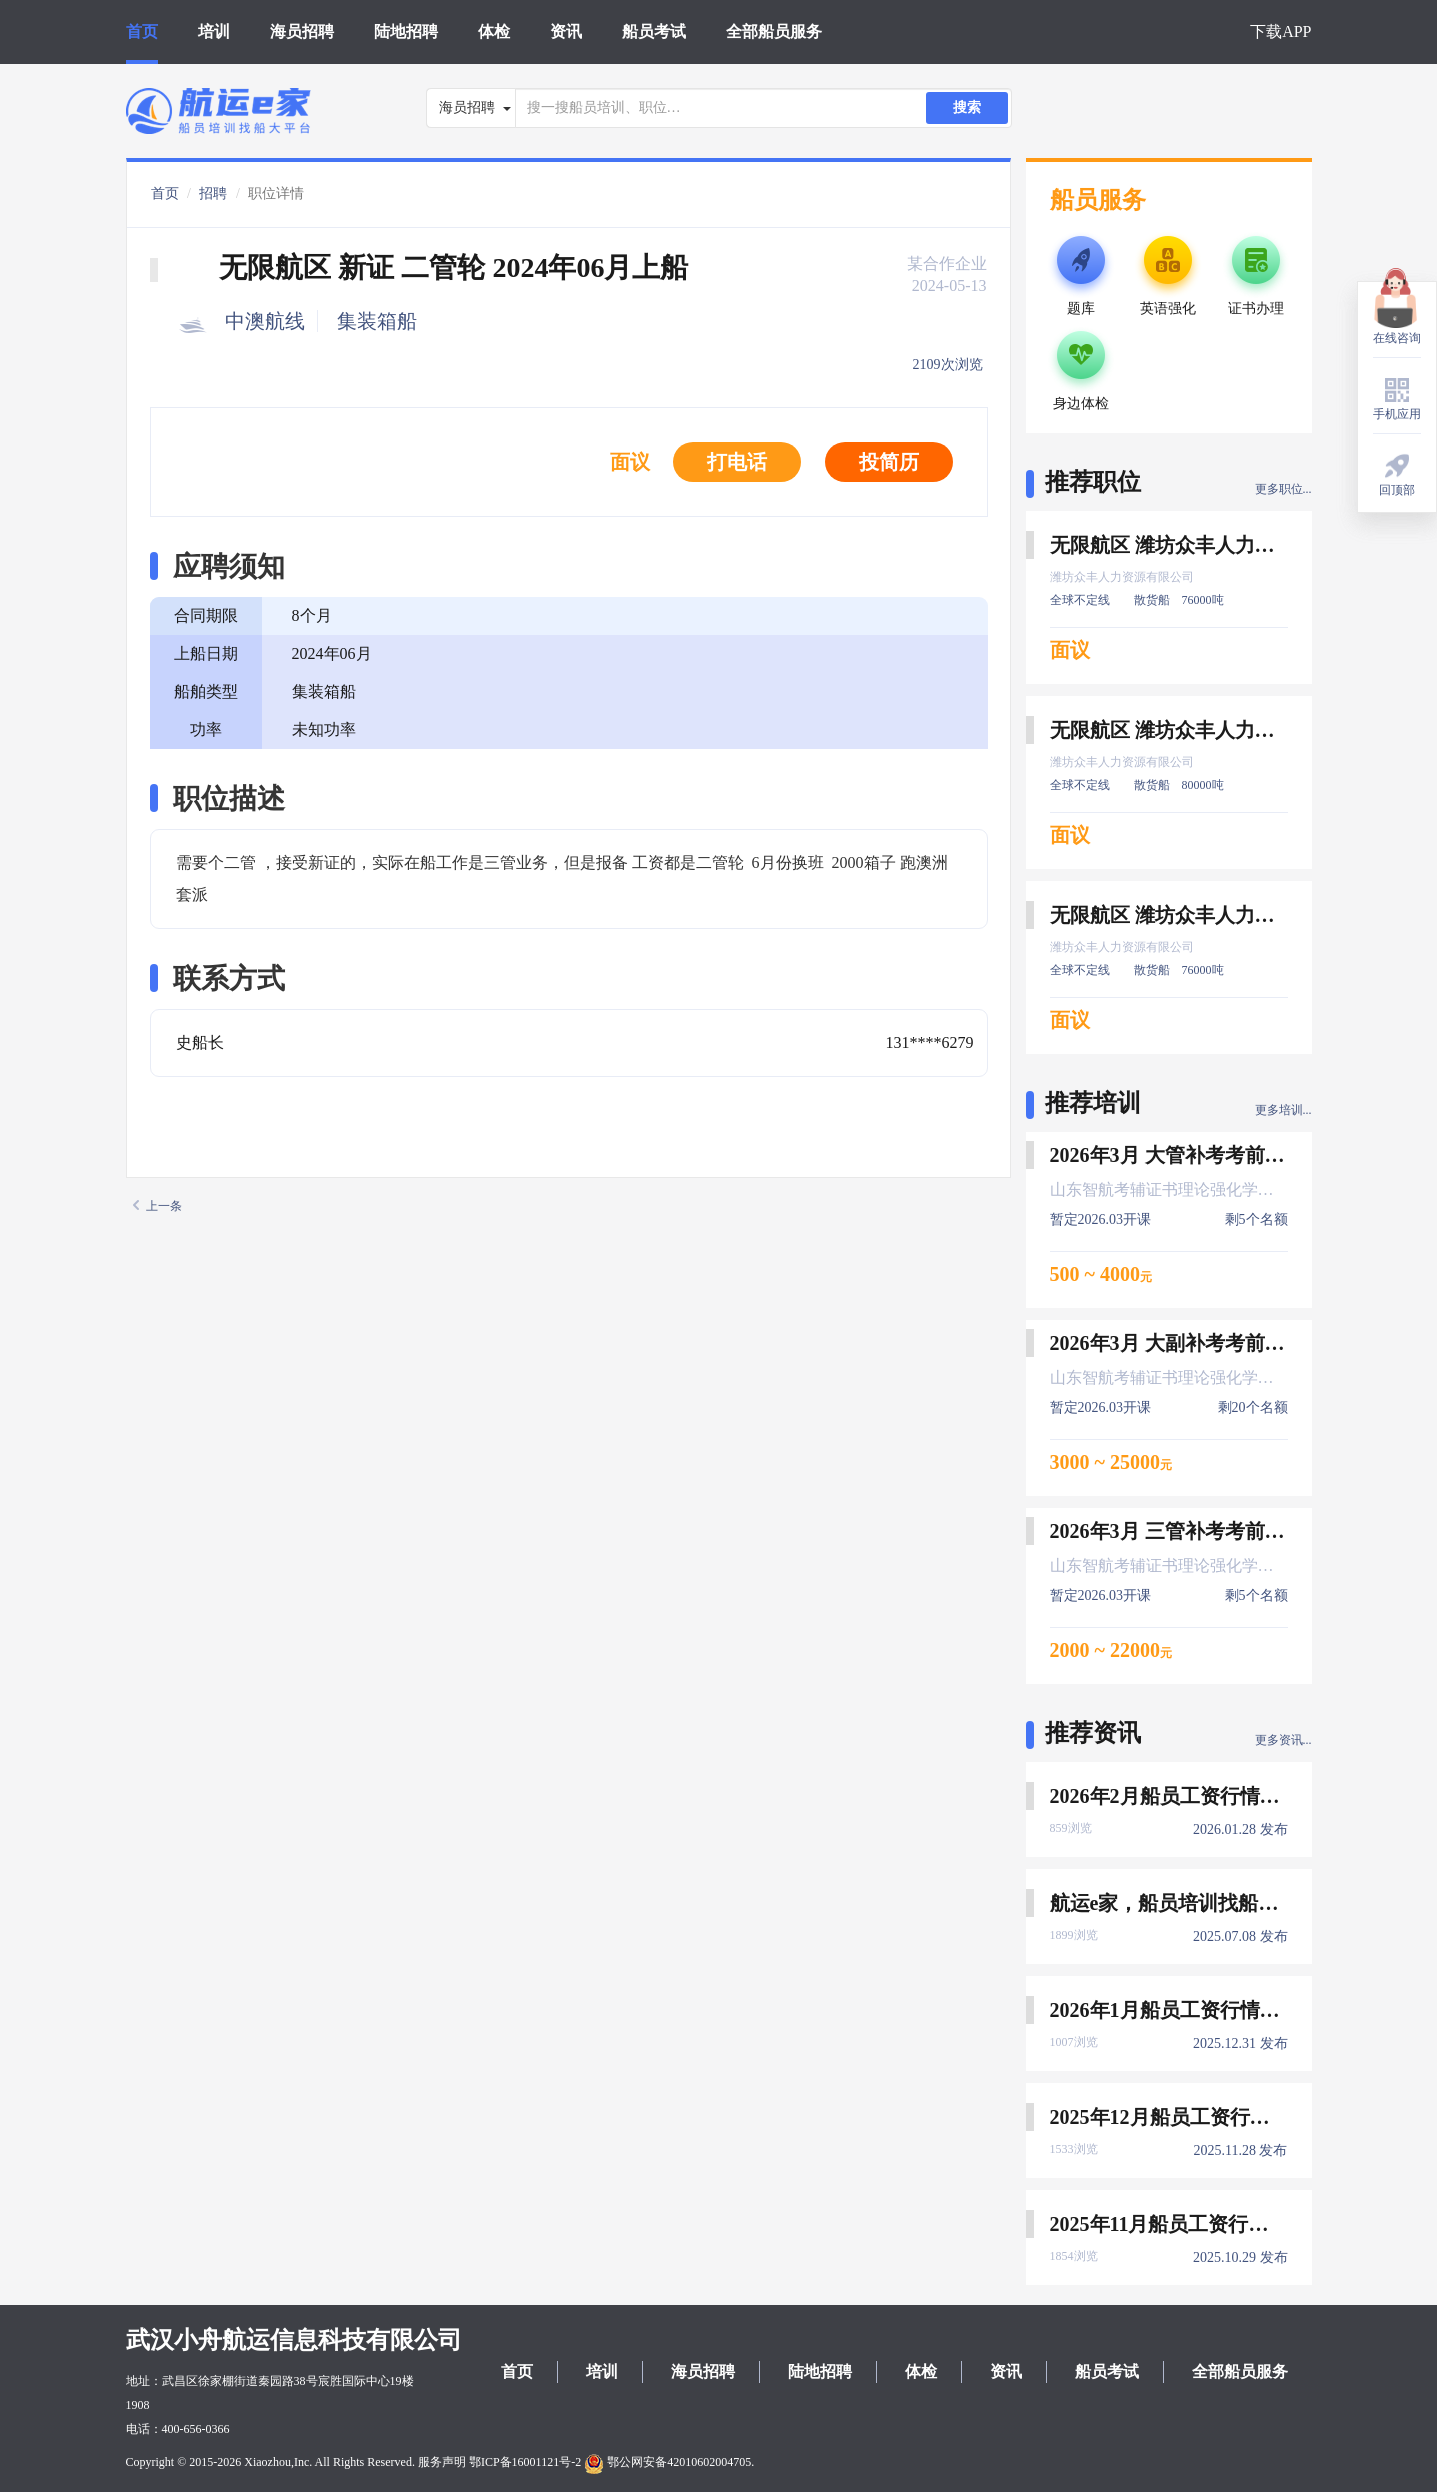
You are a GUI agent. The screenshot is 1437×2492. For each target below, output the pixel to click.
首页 (142, 31)
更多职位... (1283, 489)
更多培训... (1283, 1110)
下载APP (1280, 31)
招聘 (213, 193)
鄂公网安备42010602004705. (669, 2462)
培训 (214, 31)
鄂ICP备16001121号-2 (525, 2462)
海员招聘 (302, 31)
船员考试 (654, 31)
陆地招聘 (406, 31)
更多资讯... (1283, 1740)
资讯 (566, 31)
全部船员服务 (774, 31)
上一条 (157, 1206)
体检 (494, 31)
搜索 (967, 107)
